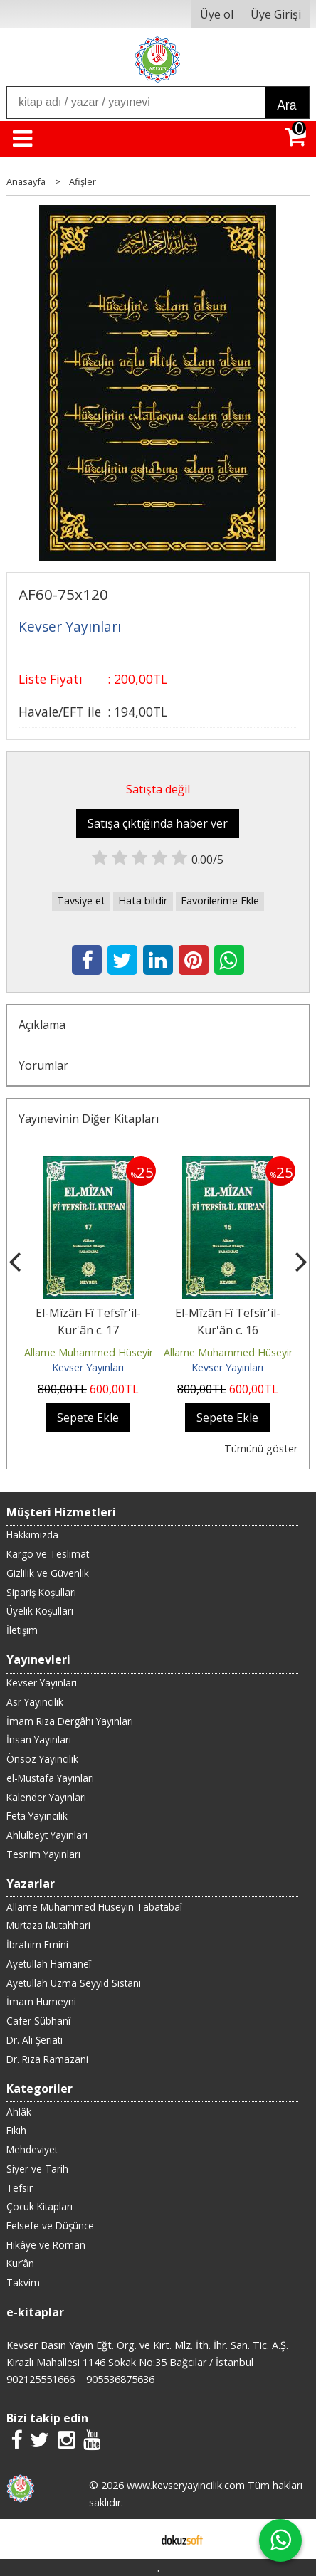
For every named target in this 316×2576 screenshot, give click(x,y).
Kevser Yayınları (88, 1367)
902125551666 (40, 2379)
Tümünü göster (260, 1448)
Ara (286, 105)
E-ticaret (135, 2539)
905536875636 (120, 2379)
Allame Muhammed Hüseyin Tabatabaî (115, 1352)
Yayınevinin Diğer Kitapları (89, 1118)
